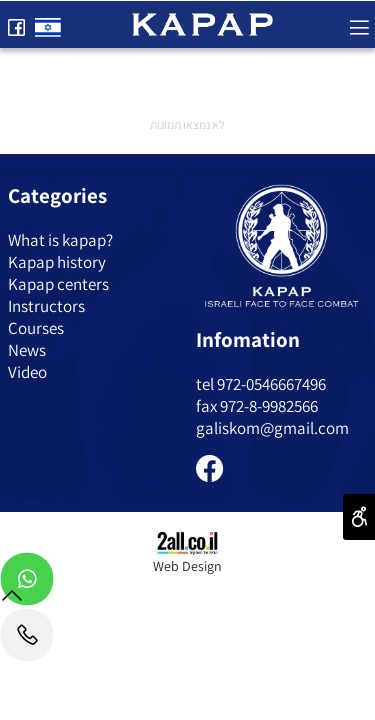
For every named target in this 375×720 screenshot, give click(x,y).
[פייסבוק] (16, 23)
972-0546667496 (271, 384)
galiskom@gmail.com (272, 428)
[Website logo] (202, 22)
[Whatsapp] (27, 584)
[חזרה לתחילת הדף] (12, 599)
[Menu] (359, 23)
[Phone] (27, 640)
